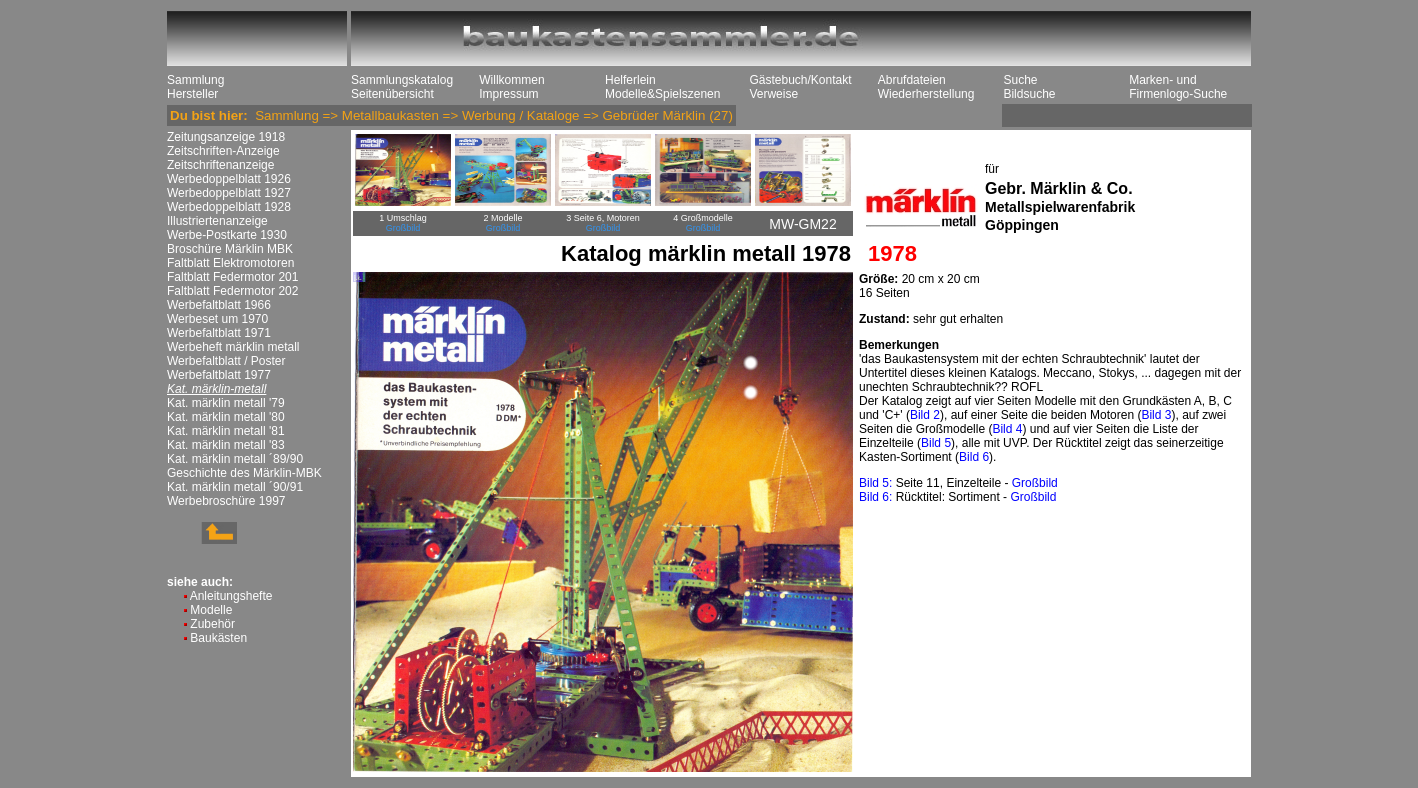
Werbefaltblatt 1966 (219, 305)
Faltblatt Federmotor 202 (232, 291)
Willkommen (511, 80)
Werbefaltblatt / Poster (226, 361)
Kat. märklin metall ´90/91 (235, 487)
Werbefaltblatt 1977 (219, 375)
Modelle (211, 610)
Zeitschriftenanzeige (220, 165)
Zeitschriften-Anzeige (223, 151)
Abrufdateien (912, 80)
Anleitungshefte (231, 596)
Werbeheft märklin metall (233, 347)
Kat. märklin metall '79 (226, 403)
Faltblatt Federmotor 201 (232, 277)
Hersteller (192, 94)
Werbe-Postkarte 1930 (227, 235)
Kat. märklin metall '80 (226, 417)
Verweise (773, 94)
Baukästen (218, 638)
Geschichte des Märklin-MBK (244, 473)
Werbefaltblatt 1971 (219, 333)
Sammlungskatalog (402, 80)
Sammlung (195, 80)
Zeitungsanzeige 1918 (226, 137)
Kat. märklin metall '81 (226, 431)
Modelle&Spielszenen (662, 94)
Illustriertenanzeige (217, 221)
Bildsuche (1029, 94)
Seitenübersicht (392, 94)
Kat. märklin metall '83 (226, 445)
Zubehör (212, 624)
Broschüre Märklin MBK (230, 249)
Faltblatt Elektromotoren (230, 263)
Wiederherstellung (926, 94)
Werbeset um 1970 (217, 319)
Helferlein (630, 80)
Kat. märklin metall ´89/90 (235, 459)
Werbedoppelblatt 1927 (229, 193)
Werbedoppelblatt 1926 (229, 179)
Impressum (508, 94)
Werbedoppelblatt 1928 (229, 207)
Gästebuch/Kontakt (800, 80)
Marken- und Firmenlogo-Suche (1178, 87)
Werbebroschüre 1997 (226, 501)
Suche (1020, 80)
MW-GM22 (802, 224)
